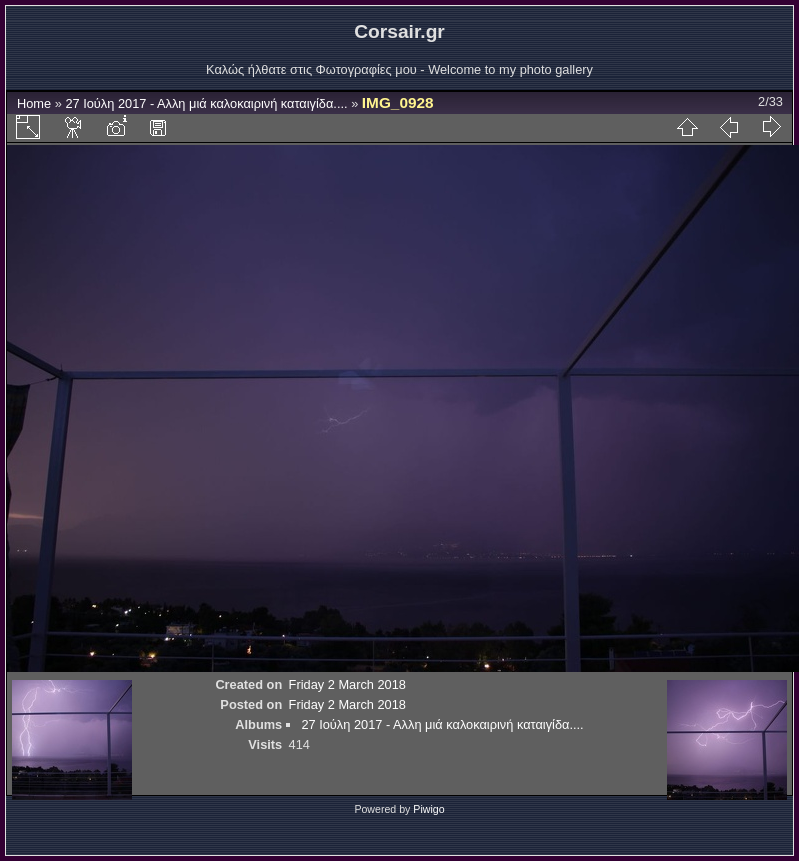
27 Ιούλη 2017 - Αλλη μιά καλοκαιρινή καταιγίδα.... (206, 103)
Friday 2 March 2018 (347, 684)
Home (34, 103)
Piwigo (428, 809)
